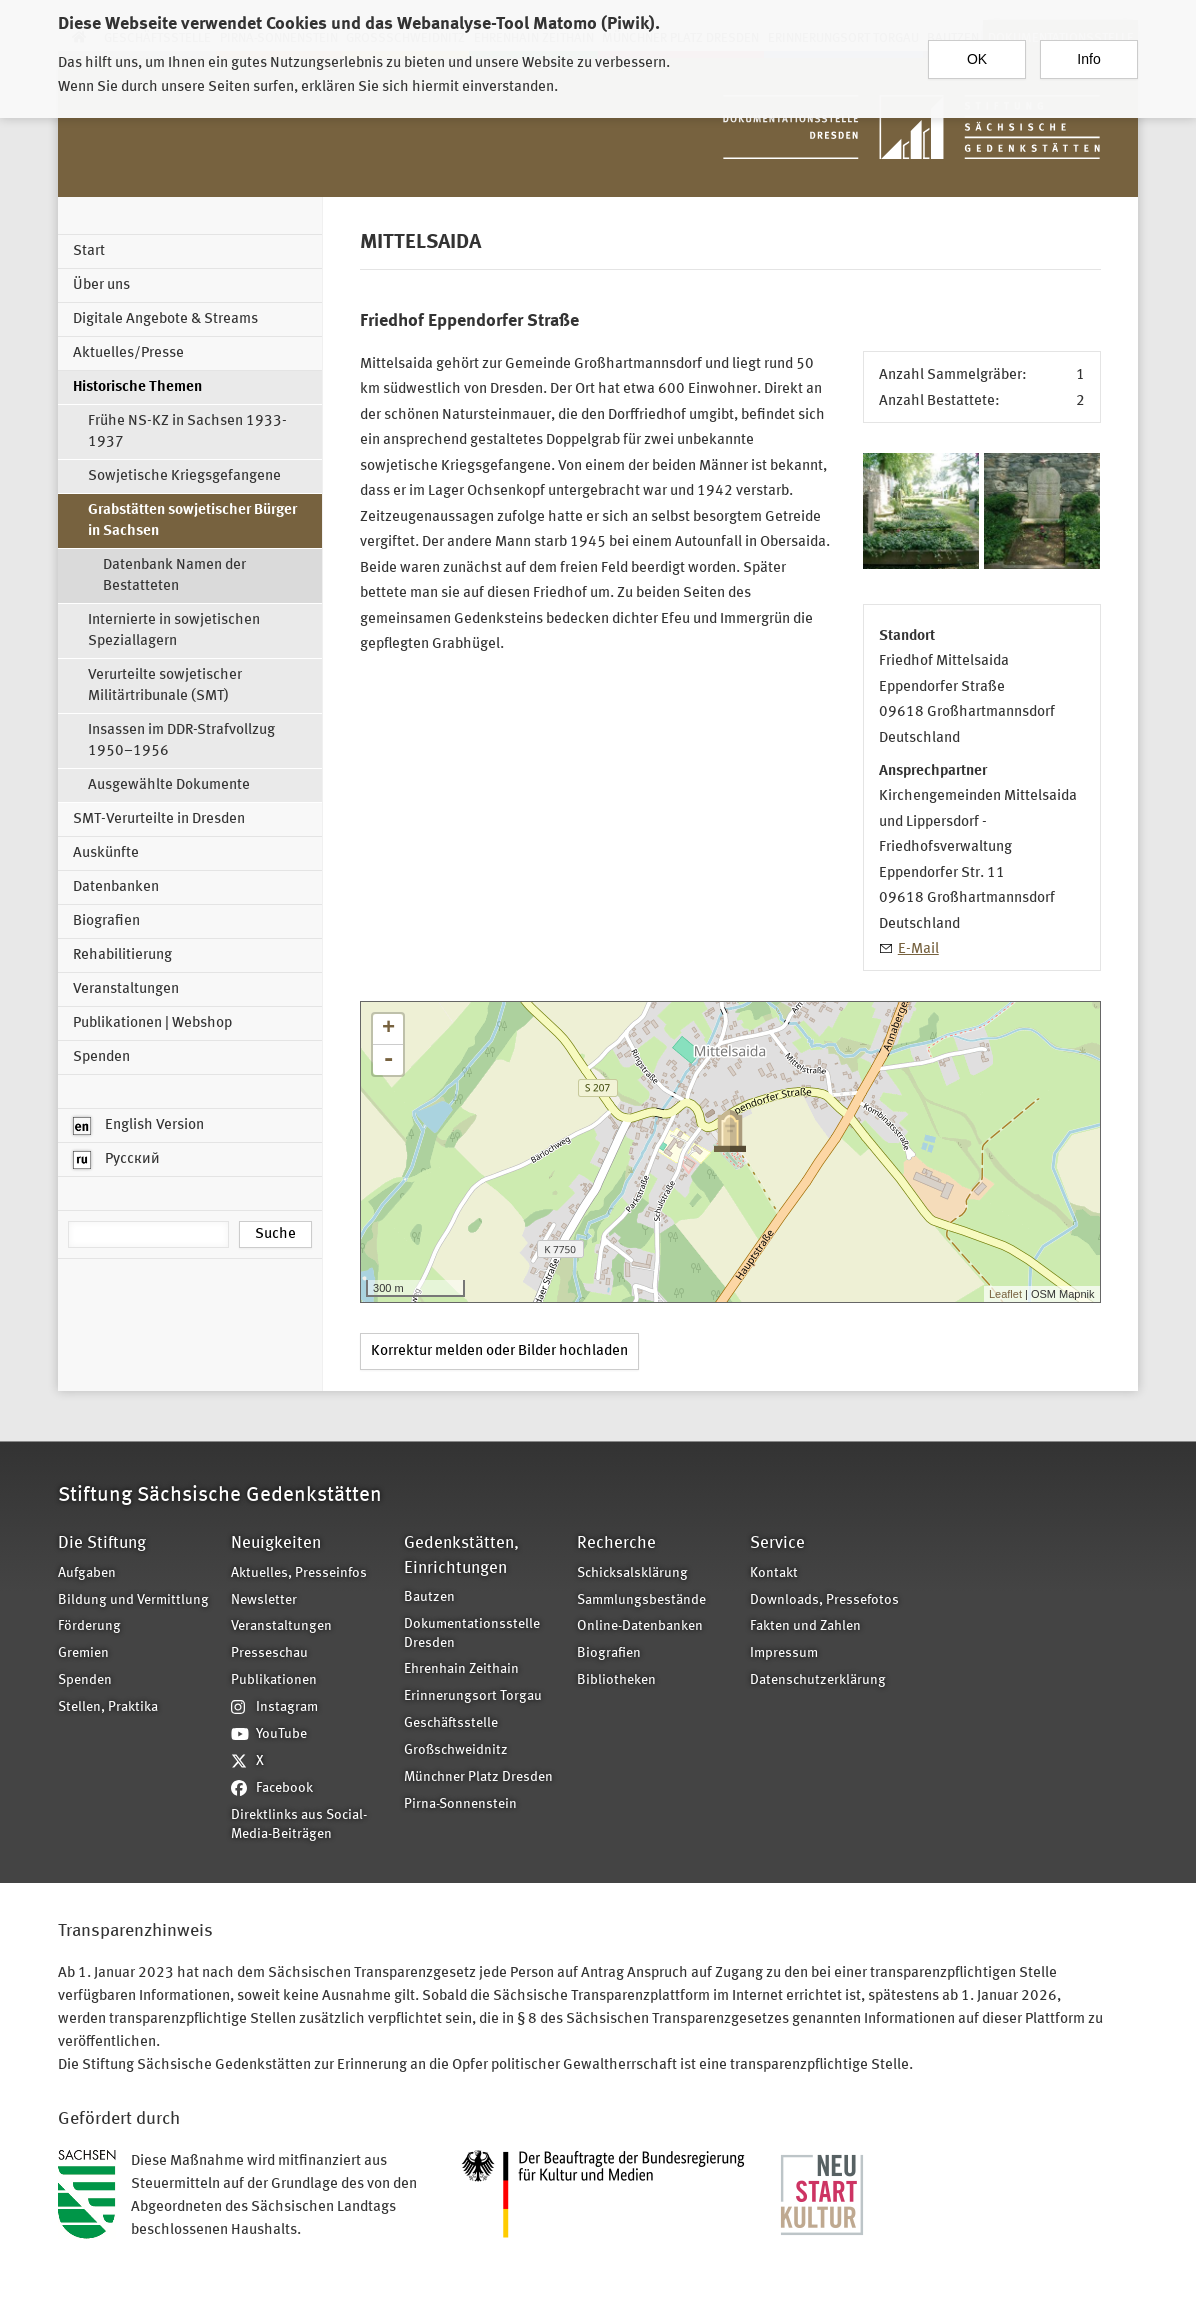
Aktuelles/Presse (128, 353)
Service (777, 1543)
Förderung (89, 1626)
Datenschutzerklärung (818, 1680)
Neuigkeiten (276, 1543)
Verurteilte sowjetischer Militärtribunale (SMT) (165, 686)
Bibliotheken (616, 1680)
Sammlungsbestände (641, 1600)
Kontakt (774, 1573)
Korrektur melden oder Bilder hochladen (499, 1351)
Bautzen (429, 1597)
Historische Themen (137, 387)
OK (977, 51)
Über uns (101, 285)
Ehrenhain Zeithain (461, 1669)
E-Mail (918, 949)
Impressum (784, 1653)
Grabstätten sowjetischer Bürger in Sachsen (192, 521)
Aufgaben (87, 1573)
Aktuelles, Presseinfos (299, 1573)
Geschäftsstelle (451, 1723)
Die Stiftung (102, 1543)
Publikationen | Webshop (152, 1023)
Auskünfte (106, 853)
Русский (116, 1160)
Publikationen (274, 1680)
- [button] (388, 1060)
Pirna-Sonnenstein (460, 1804)
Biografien (106, 921)
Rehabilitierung (122, 955)
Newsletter (264, 1600)
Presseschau (269, 1653)
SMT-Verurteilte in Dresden (159, 819)
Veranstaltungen (126, 989)
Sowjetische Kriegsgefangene (184, 476)
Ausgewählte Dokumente (169, 785)
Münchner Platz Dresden (478, 1777)
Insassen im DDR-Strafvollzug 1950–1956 (181, 741)
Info (1088, 51)
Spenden (101, 1057)
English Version (138, 1126)
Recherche (616, 1543)
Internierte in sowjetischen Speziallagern (174, 631)
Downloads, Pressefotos (824, 1600)
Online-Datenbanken (640, 1626)
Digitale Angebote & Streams (165, 319)
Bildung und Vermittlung (133, 1600)
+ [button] (388, 1029)
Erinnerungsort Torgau (473, 1696)
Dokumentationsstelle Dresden (472, 1634)
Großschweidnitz (456, 1750)
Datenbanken (116, 887)
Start (89, 251)
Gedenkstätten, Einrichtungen (461, 1555)
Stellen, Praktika (108, 1707)
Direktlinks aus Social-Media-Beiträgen (299, 1825)
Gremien (83, 1653)
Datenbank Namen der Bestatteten (174, 576)
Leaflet (1005, 1294)
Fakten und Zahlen (805, 1626)
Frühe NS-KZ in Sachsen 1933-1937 (187, 432)
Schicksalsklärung (632, 1573)
